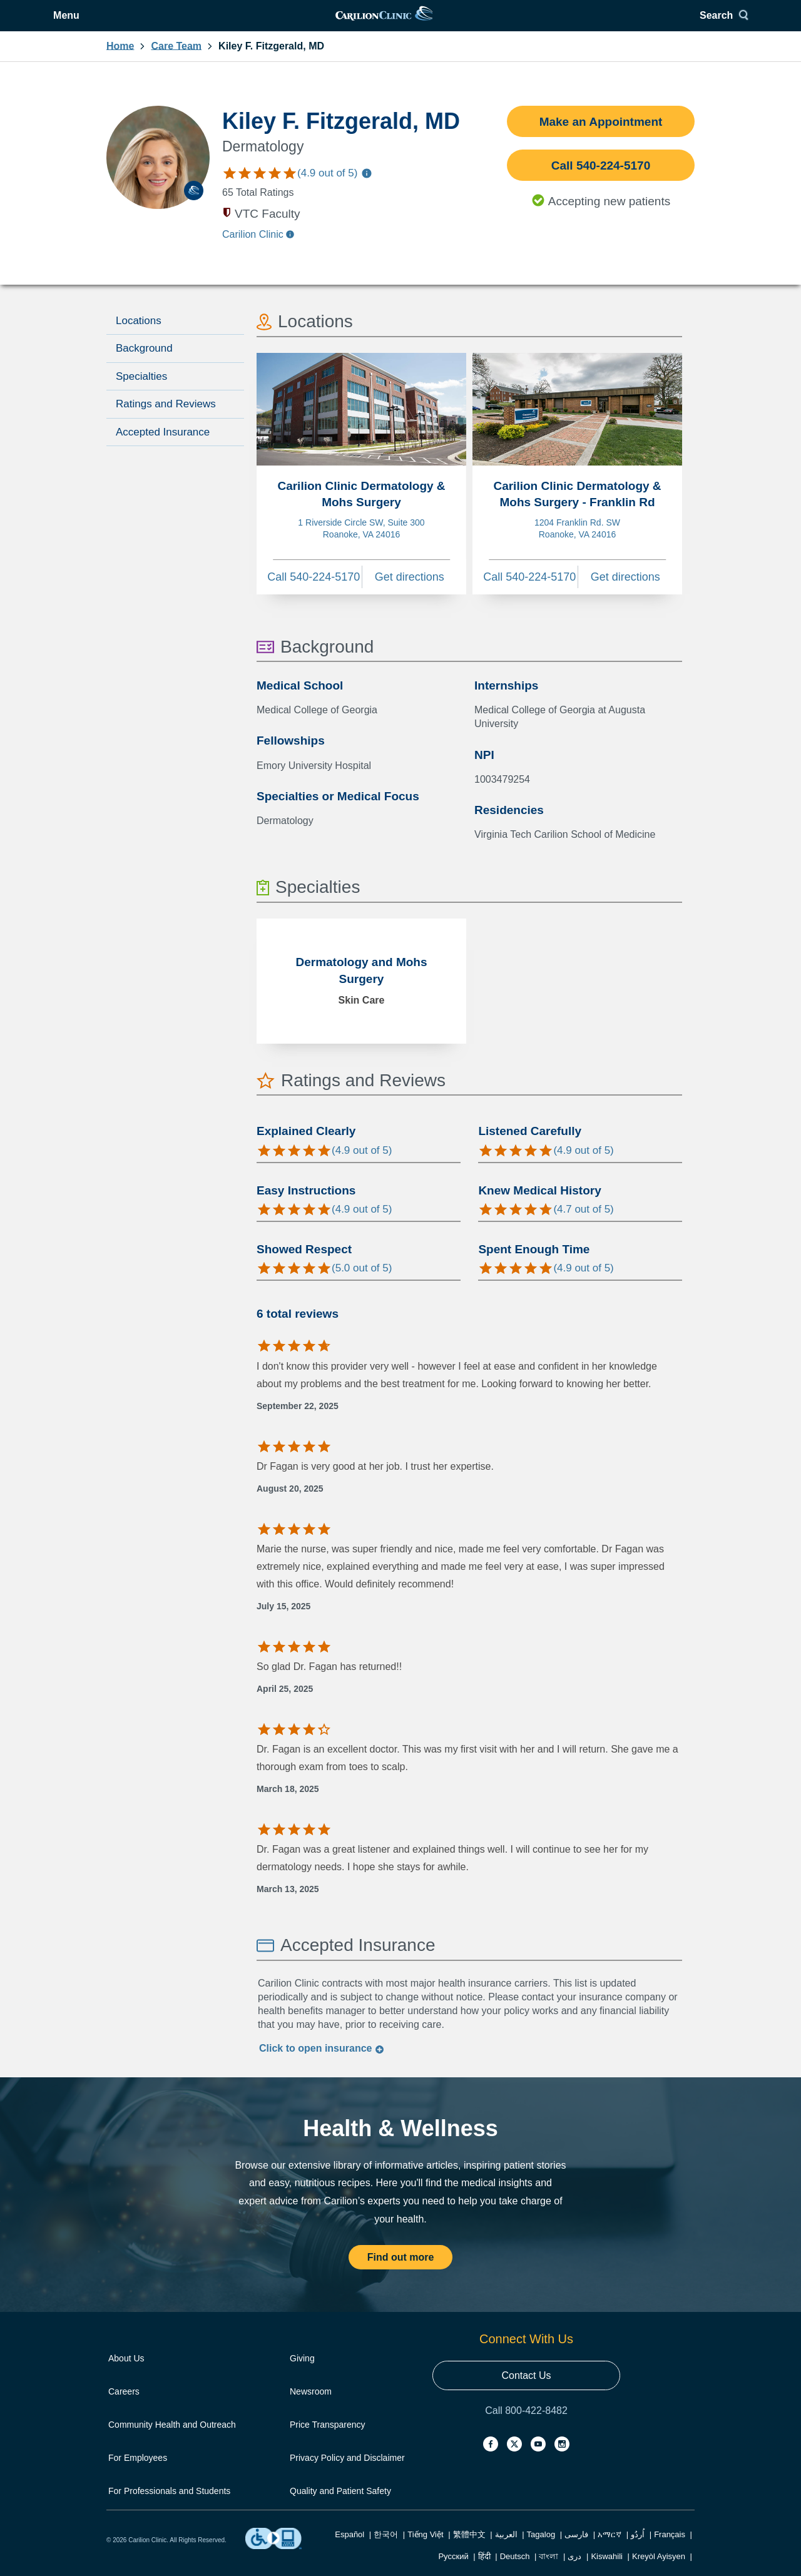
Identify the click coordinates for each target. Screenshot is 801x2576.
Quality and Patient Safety (340, 2507)
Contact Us (526, 2391)
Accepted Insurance (163, 448)
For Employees (137, 2473)
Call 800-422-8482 (526, 2426)
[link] (400, 23)
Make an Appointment (601, 137)
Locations (138, 336)
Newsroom (311, 2407)
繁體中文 (469, 2550)
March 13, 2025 (288, 1905)
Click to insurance (321, 2064)
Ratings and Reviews (166, 419)
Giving (302, 2374)
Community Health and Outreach (172, 2440)
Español (349, 2550)
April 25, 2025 (285, 1704)
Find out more (400, 2273)
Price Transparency (327, 2440)
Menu (138, 23)
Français (669, 2550)
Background (144, 364)
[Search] (671, 23)
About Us (126, 2374)
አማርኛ (609, 2550)
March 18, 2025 (288, 1805)
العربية (506, 2550)
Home (120, 62)
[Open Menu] (128, 23)
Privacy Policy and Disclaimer (347, 2473)
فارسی (576, 2550)
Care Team (176, 62)
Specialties (141, 392)
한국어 (386, 2550)
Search (666, 23)
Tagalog (541, 2550)
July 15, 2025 (283, 1622)
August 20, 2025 (290, 1504)
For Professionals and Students (169, 2507)
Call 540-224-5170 (600, 181)
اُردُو (638, 2550)
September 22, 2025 (298, 1422)
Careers (124, 2407)
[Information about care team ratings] (366, 190)
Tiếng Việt (425, 2550)
